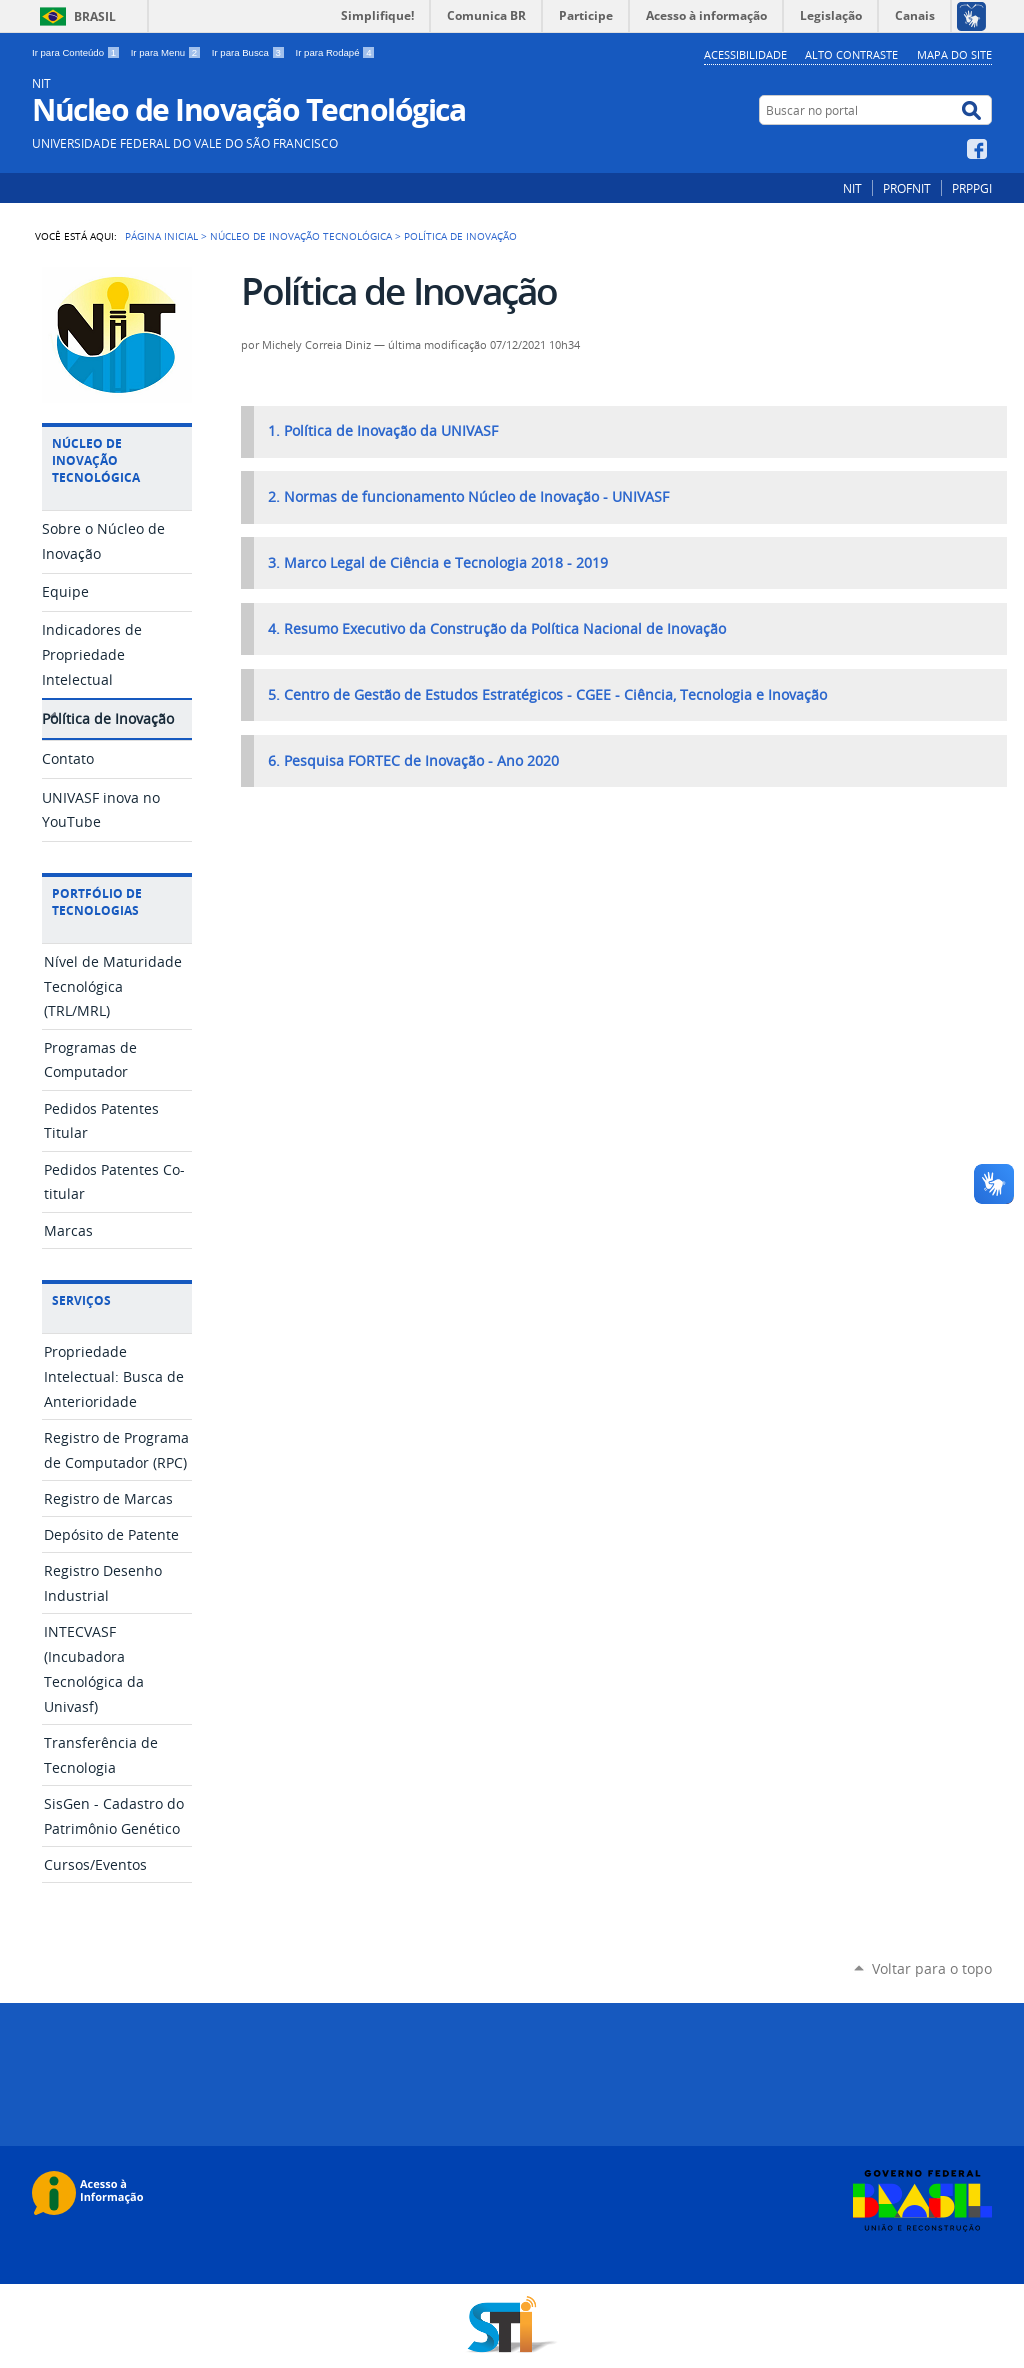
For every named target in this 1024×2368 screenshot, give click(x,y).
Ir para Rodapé (336, 52)
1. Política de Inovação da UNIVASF (383, 431)
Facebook (979, 149)
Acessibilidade (745, 54)
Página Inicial (161, 236)
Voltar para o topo (932, 1968)
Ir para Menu (167, 52)
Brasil (95, 16)
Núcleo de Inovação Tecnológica (301, 236)
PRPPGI (972, 188)
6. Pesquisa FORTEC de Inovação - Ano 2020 (413, 761)
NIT (852, 188)
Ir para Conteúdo (77, 52)
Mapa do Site (954, 54)
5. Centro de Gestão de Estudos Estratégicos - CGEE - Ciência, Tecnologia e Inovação (547, 695)
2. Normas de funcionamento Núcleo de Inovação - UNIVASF (468, 497)
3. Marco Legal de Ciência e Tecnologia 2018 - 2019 (438, 563)
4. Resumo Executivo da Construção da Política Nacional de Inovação (497, 629)
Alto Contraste (851, 54)
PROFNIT (907, 188)
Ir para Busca (250, 52)
